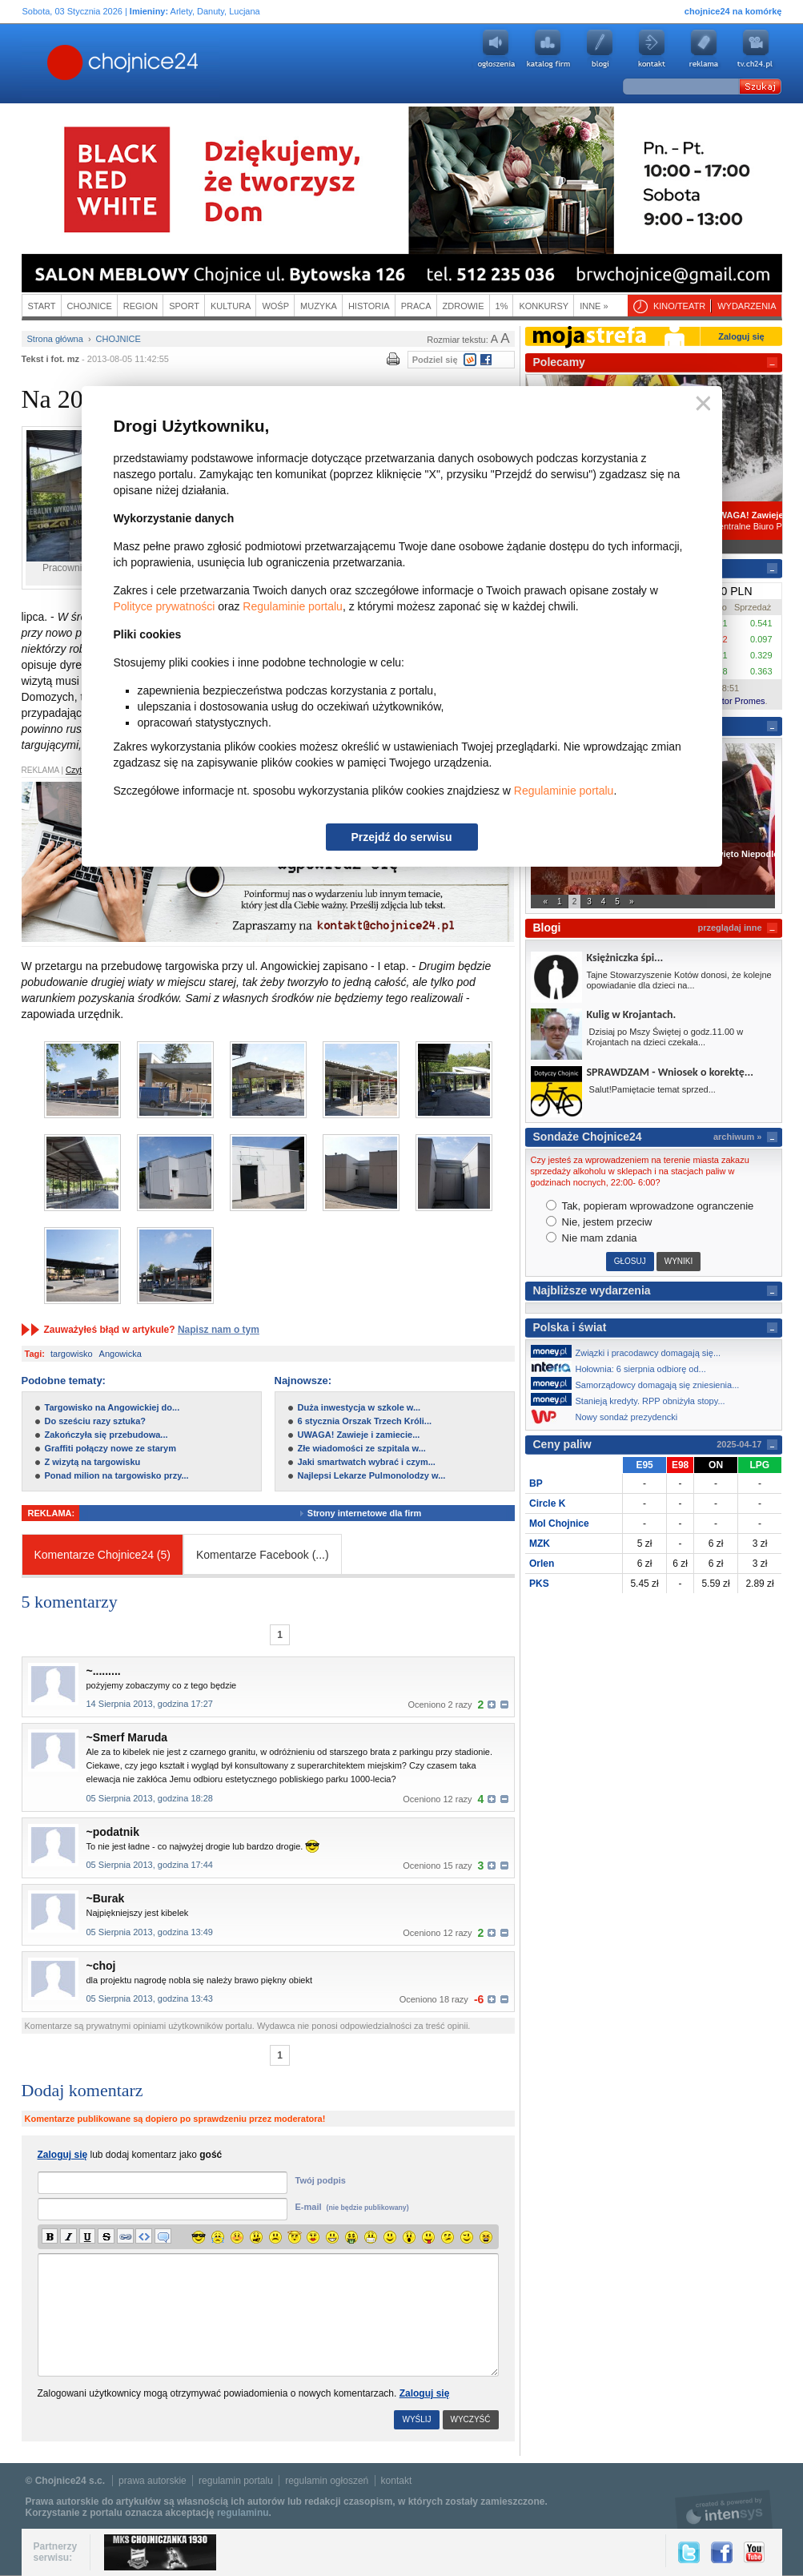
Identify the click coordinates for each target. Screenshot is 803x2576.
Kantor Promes (735, 701)
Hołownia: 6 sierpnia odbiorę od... (623, 1367)
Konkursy (543, 306)
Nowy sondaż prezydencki (609, 1416)
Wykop (470, 360)
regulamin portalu (236, 2480)
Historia (369, 306)
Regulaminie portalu (293, 606)
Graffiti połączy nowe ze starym (110, 1448)
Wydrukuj (393, 358)
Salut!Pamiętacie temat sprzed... (651, 1089)
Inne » (594, 306)
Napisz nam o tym (218, 1329)
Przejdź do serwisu (401, 837)
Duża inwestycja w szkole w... (359, 1407)
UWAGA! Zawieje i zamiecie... (359, 1434)
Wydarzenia (746, 306)
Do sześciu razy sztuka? (96, 1421)
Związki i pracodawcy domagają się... (630, 1351)
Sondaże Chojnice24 (587, 1136)
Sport (184, 306)
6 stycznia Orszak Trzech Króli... (365, 1421)
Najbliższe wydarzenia (592, 1290)
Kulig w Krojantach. (632, 1014)
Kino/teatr (679, 306)
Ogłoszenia (496, 49)
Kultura (231, 306)
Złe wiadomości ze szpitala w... (362, 1448)
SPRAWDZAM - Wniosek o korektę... (670, 1072)
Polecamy (559, 362)
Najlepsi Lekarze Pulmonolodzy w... (372, 1475)
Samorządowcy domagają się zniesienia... (640, 1383)
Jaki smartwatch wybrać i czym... (367, 1462)
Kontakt (652, 49)
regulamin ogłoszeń (326, 2480)
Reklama (704, 49)
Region (140, 306)
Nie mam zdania (591, 1238)
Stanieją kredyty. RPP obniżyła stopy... (632, 1399)
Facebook (486, 360)
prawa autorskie (152, 2480)
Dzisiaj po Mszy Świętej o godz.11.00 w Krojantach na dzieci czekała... (665, 1037)
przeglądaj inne (729, 927)
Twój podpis (320, 2180)
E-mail (352, 2207)
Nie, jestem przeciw (599, 1222)
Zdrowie (463, 306)
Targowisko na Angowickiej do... (112, 1407)
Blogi (600, 49)
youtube (756, 49)
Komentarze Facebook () (262, 1554)
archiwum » (737, 1136)
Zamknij (700, 404)
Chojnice (89, 306)
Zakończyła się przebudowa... (106, 1434)
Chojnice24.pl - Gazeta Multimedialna (59, 63)
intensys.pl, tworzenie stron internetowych (724, 2509)
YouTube (754, 2552)
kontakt (396, 2480)
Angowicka (120, 1353)
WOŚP (275, 306)
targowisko (71, 1353)
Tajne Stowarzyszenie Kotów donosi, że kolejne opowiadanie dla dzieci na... (679, 980)
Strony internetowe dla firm (376, 1513)
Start (42, 306)
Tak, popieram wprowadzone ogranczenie (649, 1206)
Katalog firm (548, 49)
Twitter (689, 2552)
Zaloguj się (424, 2393)
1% (502, 306)
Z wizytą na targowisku (93, 1462)
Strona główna (55, 339)
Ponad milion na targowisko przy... (117, 1475)
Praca (416, 306)
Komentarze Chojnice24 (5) (102, 1554)
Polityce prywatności (164, 606)
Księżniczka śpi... (625, 957)
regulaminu (243, 2512)
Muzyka (318, 306)
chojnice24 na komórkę (733, 11)
